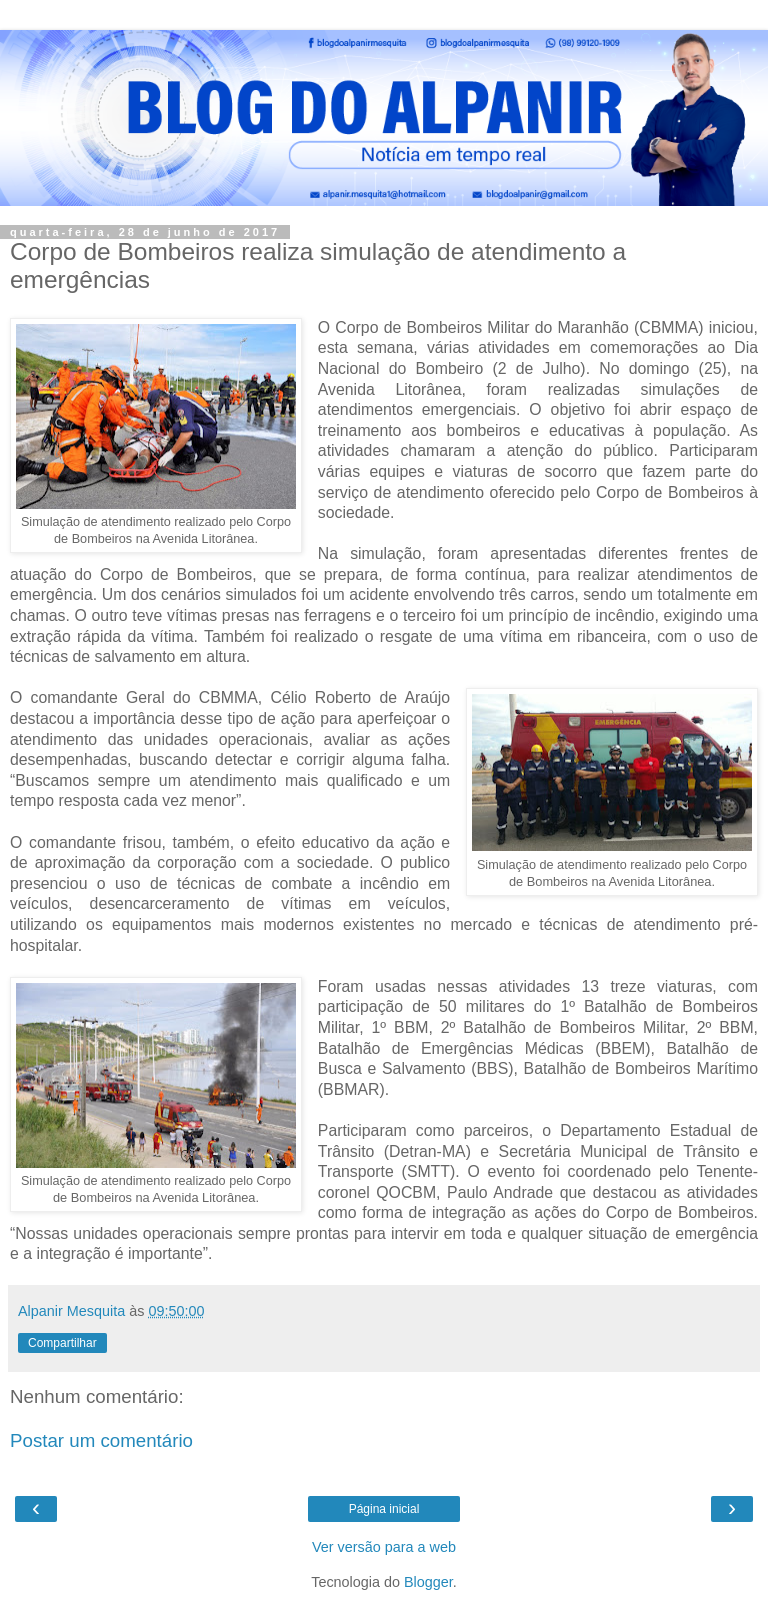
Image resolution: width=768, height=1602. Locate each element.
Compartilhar (62, 1343)
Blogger (428, 1582)
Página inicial (384, 1509)
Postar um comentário (101, 1440)
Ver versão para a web (384, 1547)
